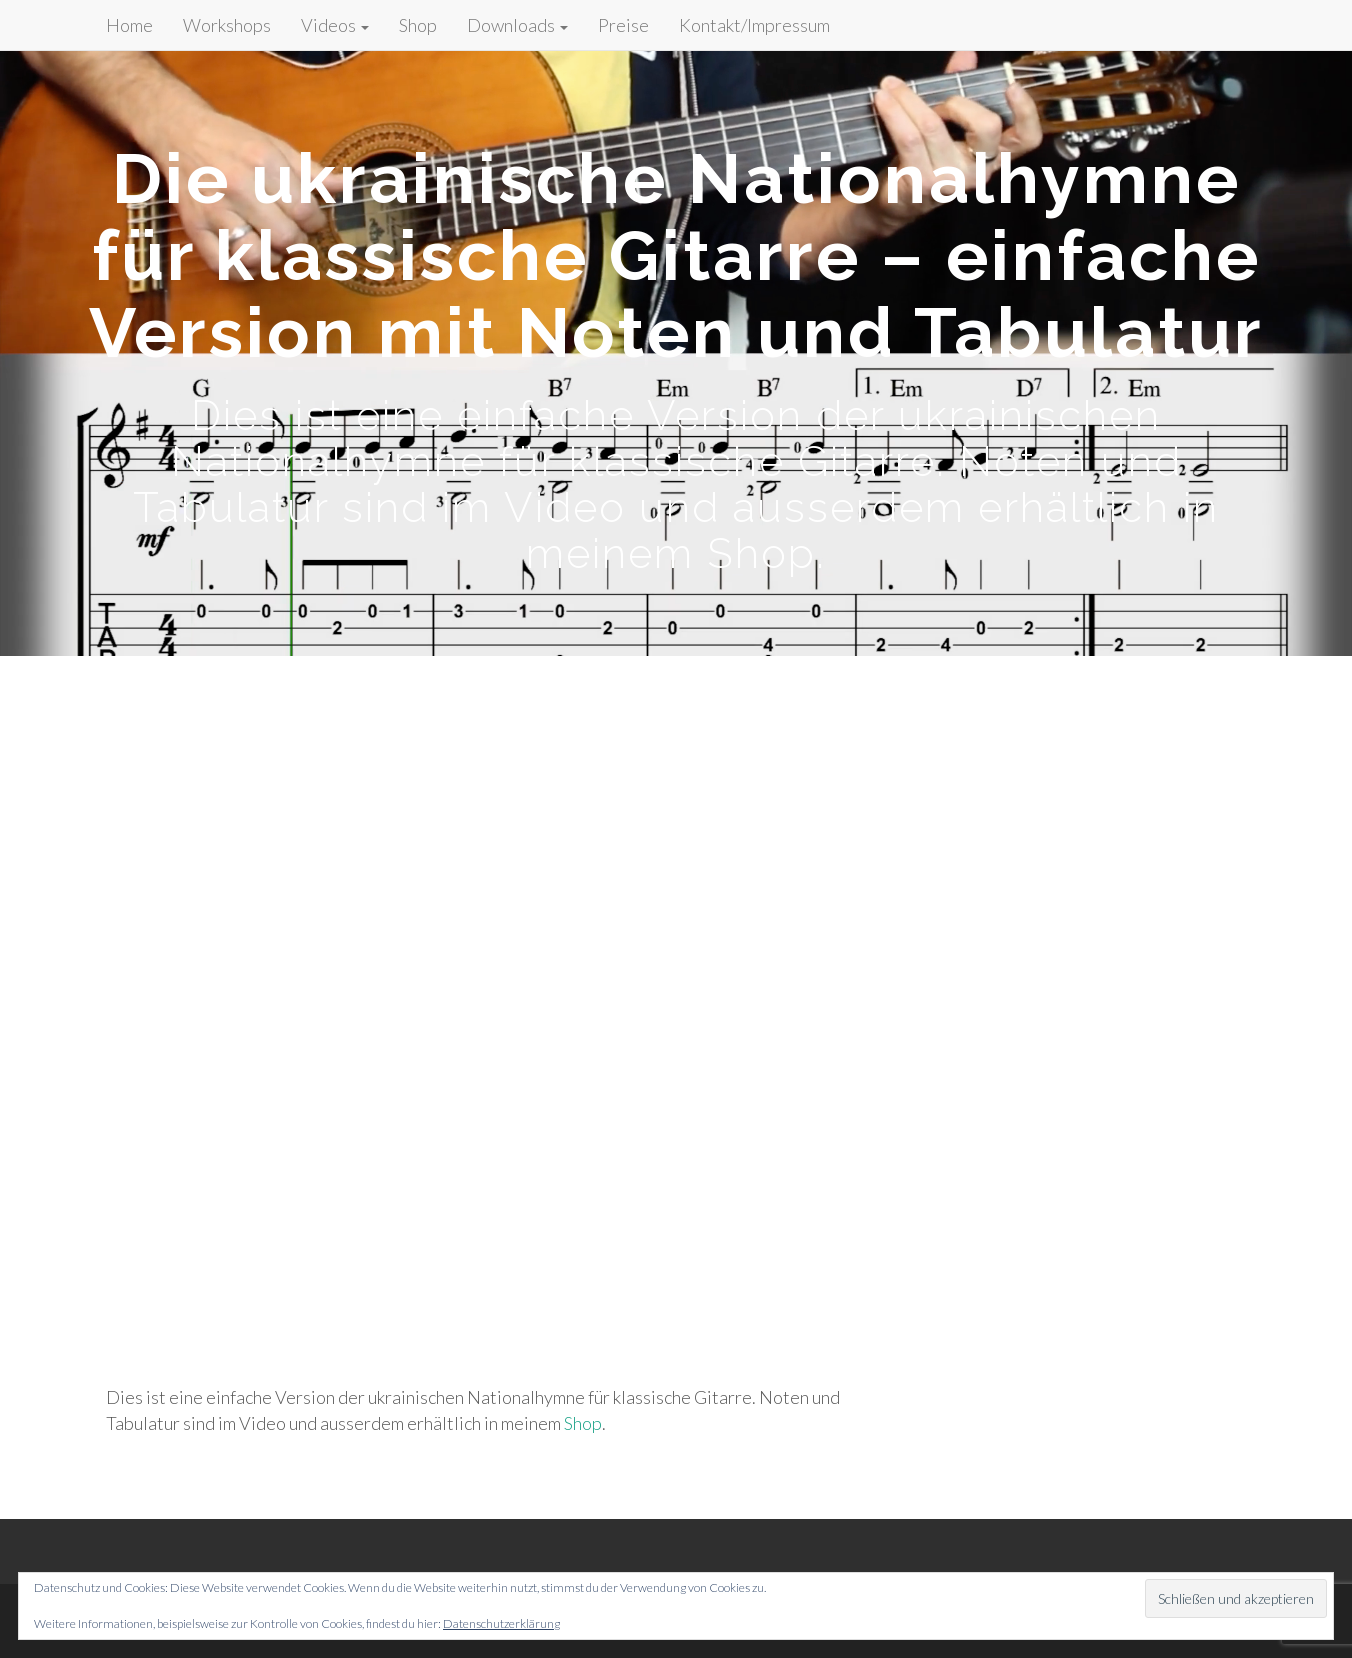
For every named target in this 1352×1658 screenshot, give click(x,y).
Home (129, 25)
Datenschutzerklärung (501, 1623)
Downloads (517, 25)
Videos (335, 25)
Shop (418, 25)
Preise (623, 25)
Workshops (227, 25)
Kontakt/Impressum (754, 25)
